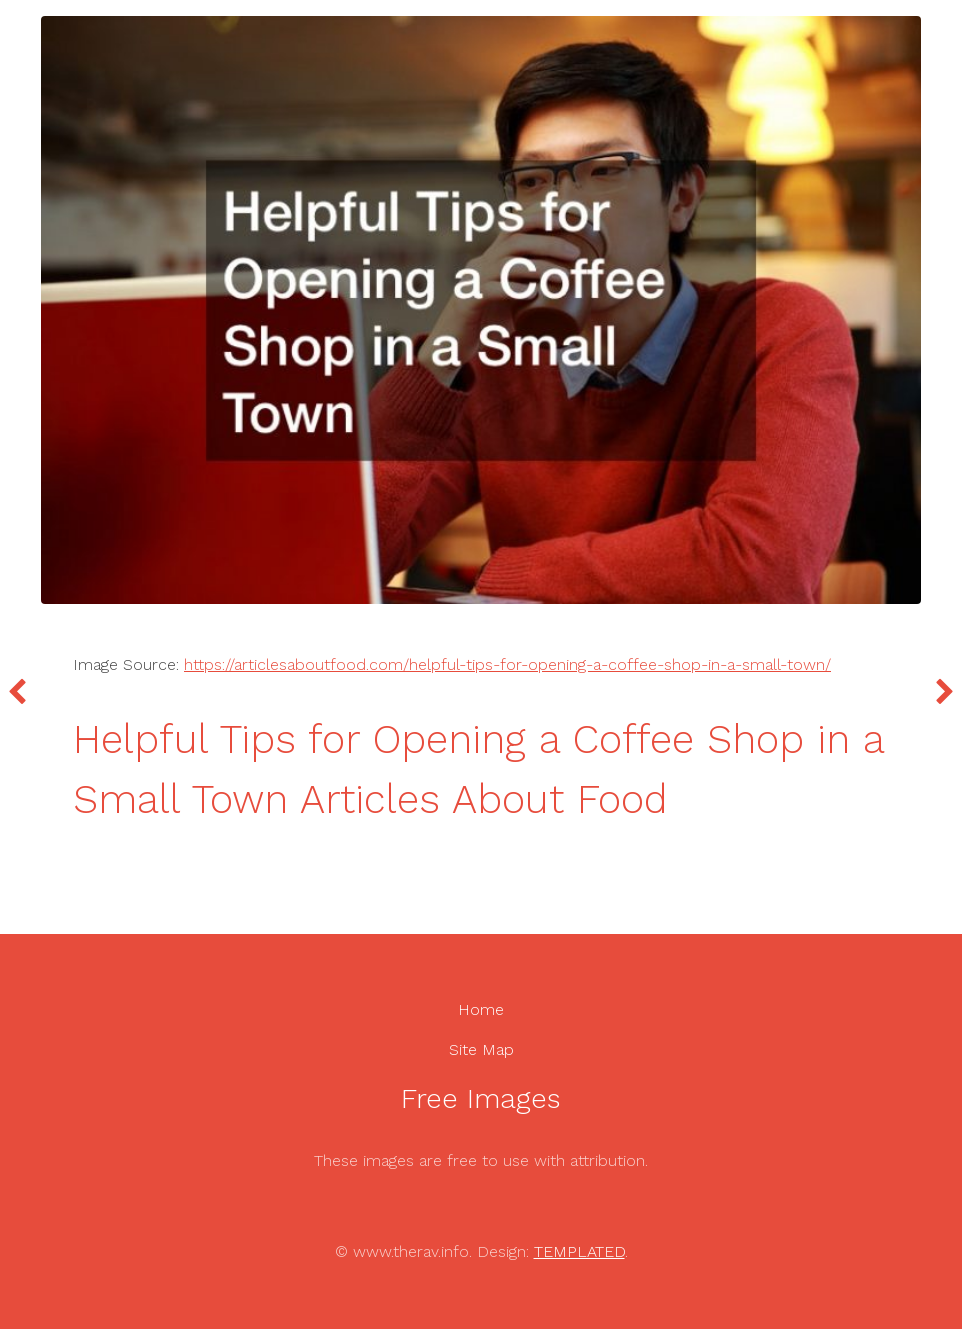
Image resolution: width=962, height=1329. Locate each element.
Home (481, 1009)
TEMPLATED (579, 1251)
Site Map (481, 1049)
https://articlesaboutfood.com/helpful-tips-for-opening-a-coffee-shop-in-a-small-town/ (507, 664)
